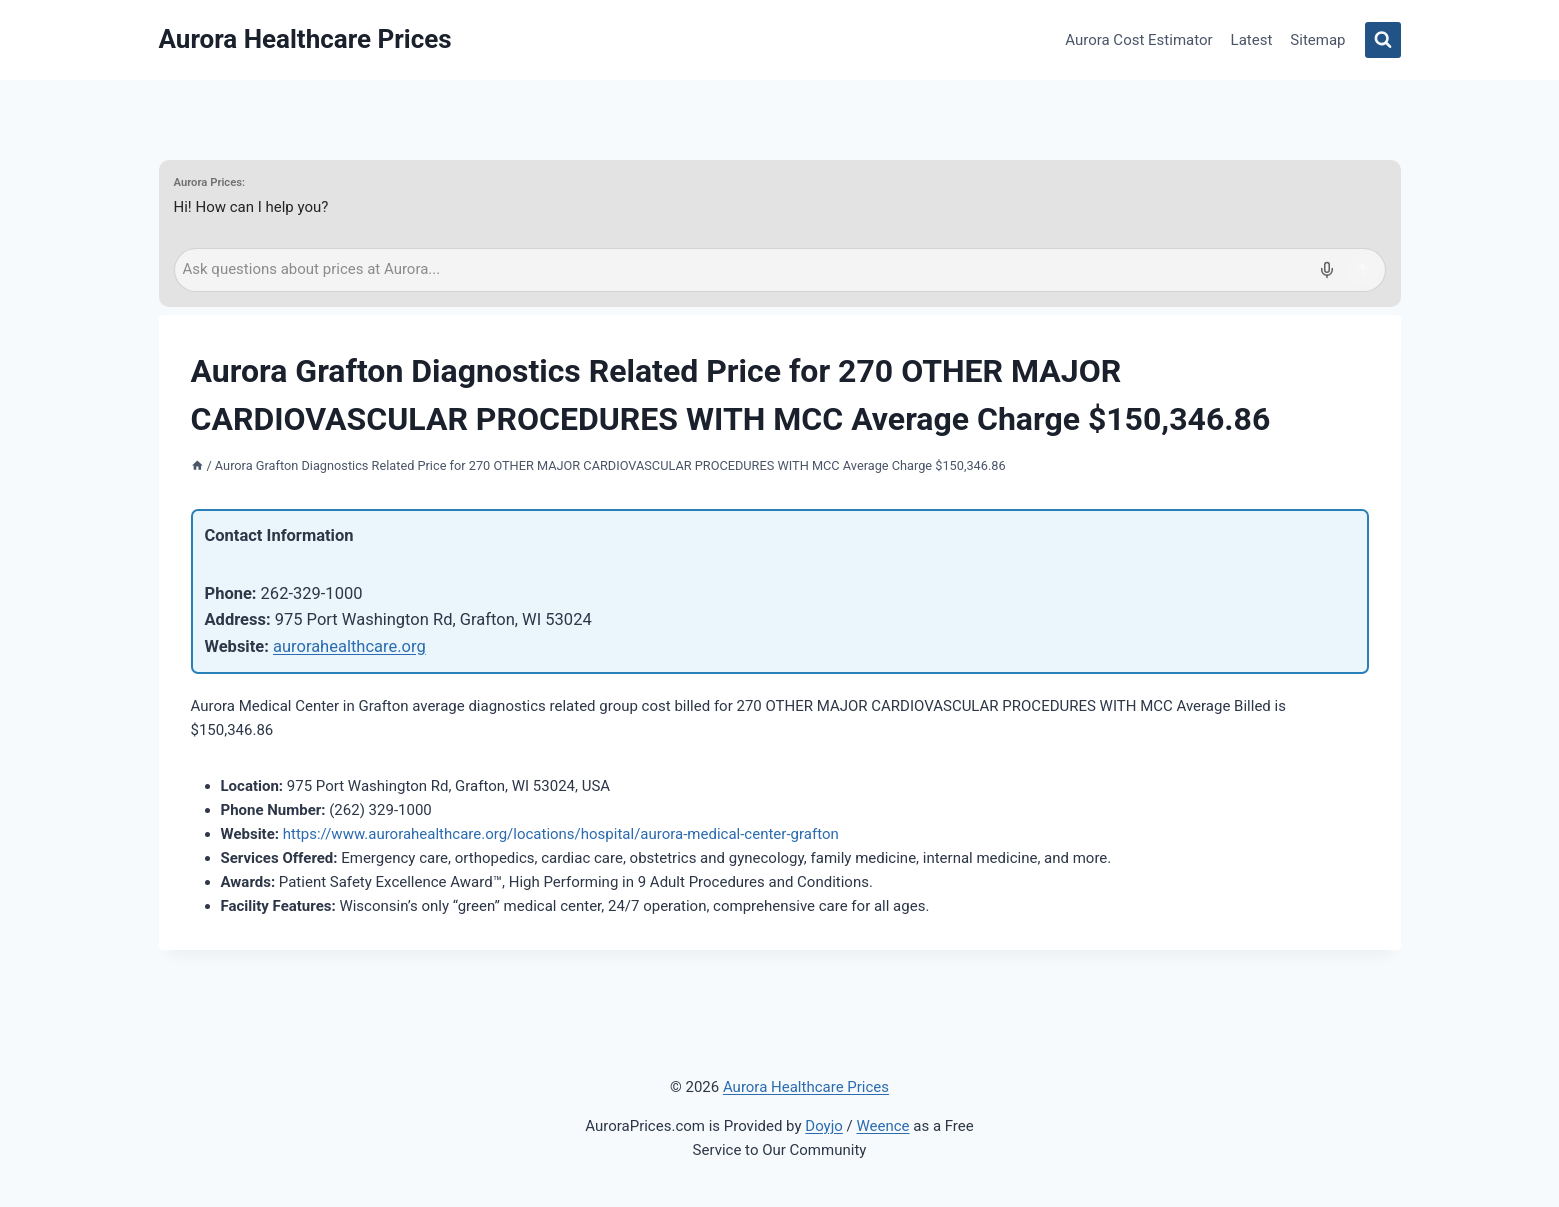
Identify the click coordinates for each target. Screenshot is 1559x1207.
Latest (1252, 40)
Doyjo (824, 1126)
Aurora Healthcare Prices (806, 1087)
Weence (882, 1126)
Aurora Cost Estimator (1138, 40)
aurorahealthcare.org (349, 646)
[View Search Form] (1383, 40)
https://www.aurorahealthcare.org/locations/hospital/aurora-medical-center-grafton (561, 834)
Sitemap (1317, 40)
